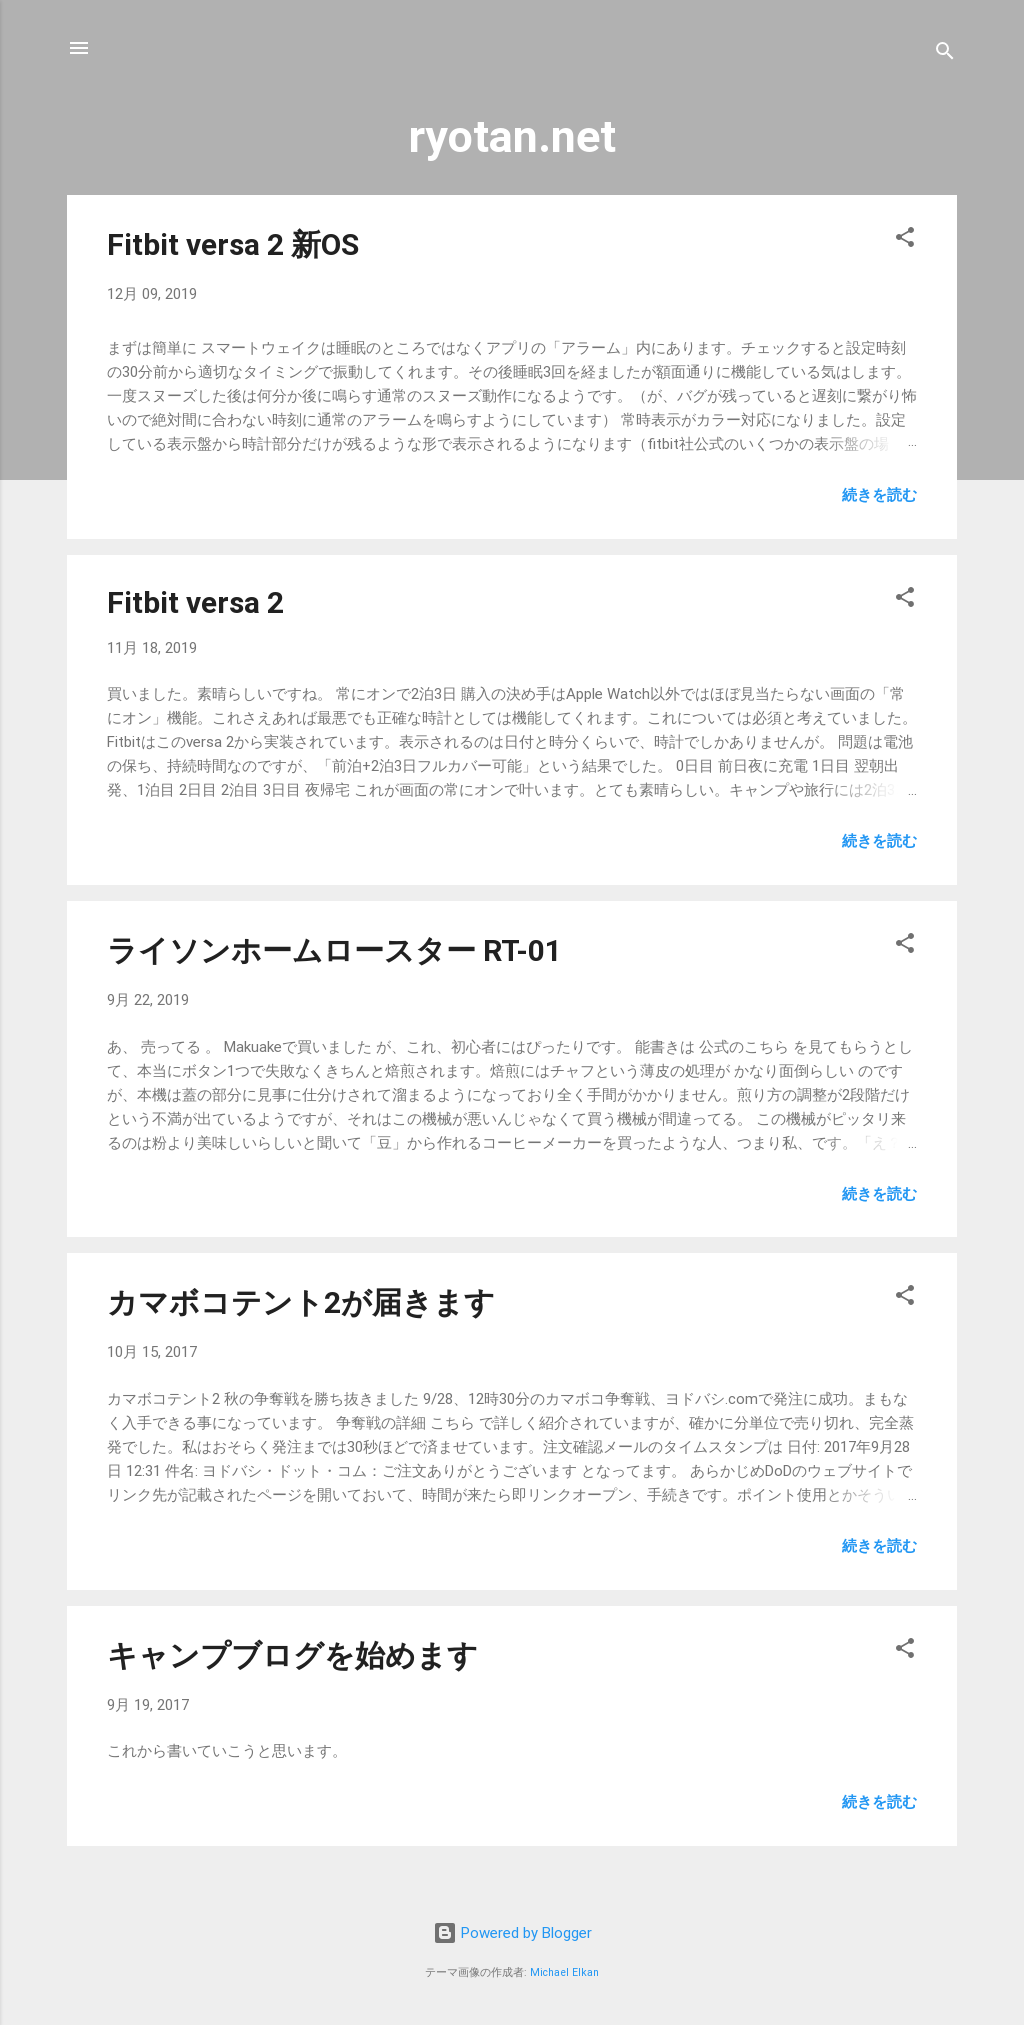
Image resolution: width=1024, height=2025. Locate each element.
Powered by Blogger (512, 1933)
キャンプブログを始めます (292, 1655)
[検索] (945, 54)
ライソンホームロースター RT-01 (334, 950)
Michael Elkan (564, 1972)
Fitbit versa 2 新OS (233, 244)
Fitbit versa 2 (195, 602)
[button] (905, 240)
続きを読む (879, 495)
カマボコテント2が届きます (301, 1302)
